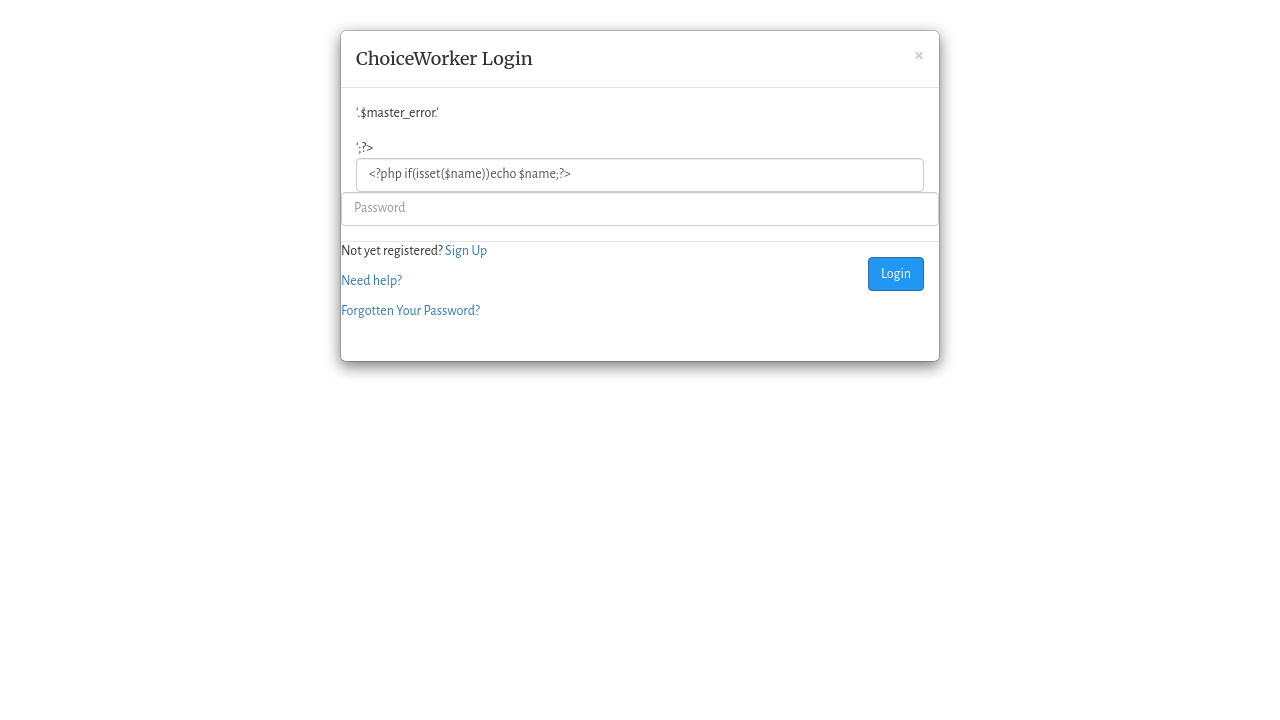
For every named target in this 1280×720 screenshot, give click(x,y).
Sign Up (466, 251)
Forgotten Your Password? (410, 311)
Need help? (371, 281)
